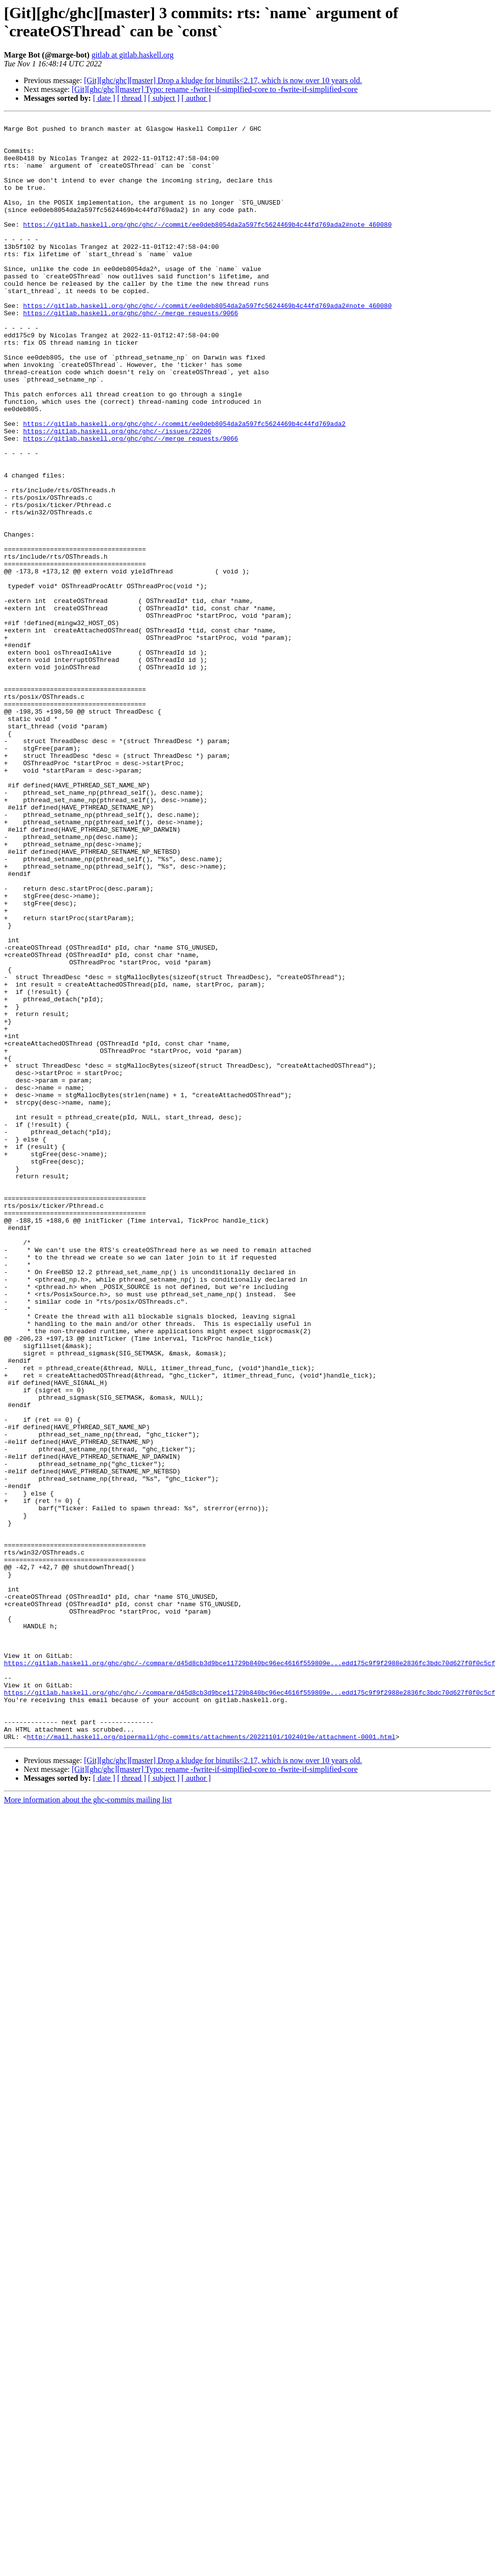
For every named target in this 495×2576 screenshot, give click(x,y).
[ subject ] (164, 98)
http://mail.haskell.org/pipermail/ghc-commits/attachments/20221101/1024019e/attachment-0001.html (211, 2061)
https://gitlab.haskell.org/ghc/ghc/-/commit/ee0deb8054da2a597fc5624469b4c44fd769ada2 (184, 485)
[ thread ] (131, 98)
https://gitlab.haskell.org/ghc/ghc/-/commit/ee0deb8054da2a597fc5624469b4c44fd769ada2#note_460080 (207, 246)
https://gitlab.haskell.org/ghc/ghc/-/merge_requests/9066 (130, 352)
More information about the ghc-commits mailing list (88, 2124)
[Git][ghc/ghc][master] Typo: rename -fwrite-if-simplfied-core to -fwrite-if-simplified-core (215, 89)
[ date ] (104, 98)
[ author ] (196, 98)
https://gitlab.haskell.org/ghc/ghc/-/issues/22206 (117, 494)
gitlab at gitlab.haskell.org (133, 55)
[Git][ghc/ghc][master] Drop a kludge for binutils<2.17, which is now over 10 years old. (223, 80)
